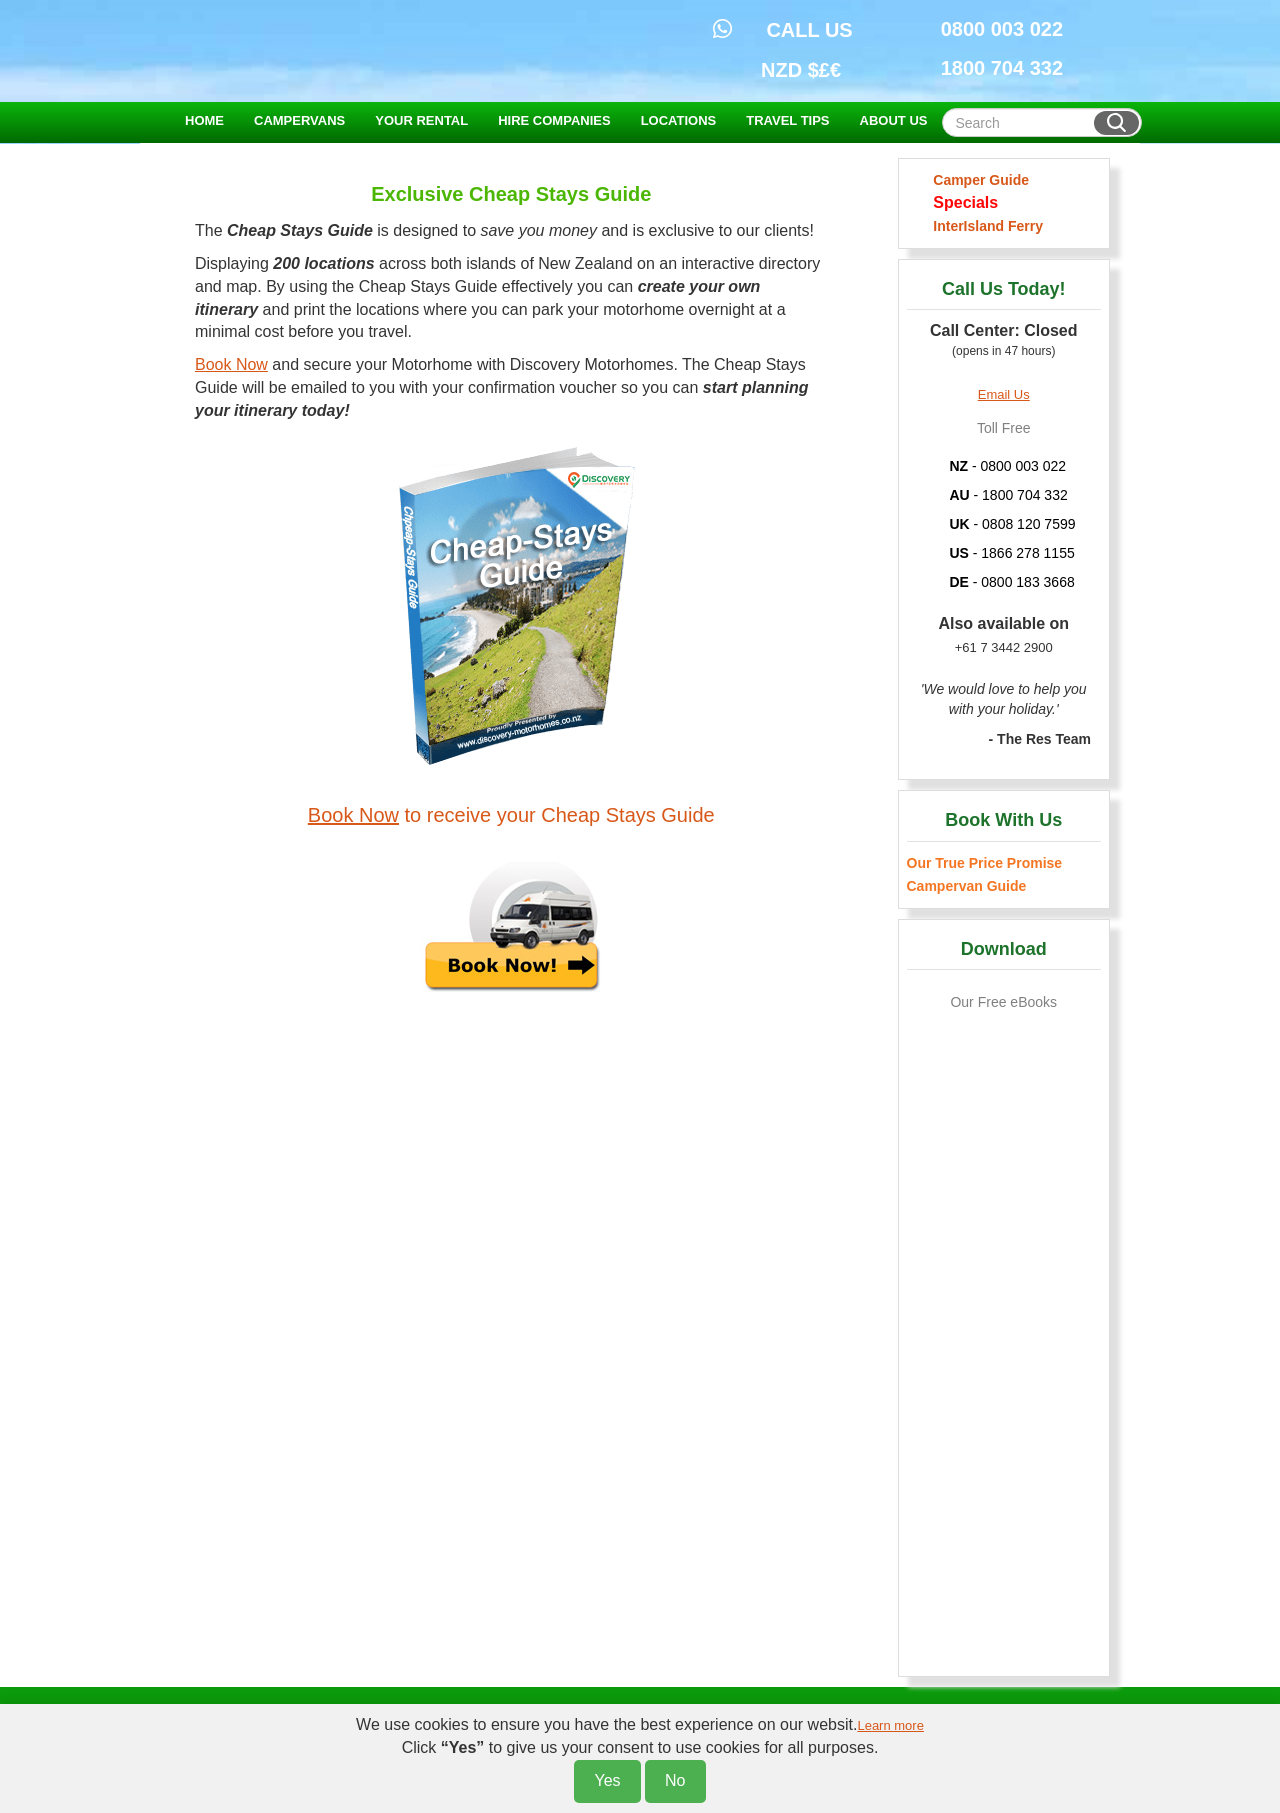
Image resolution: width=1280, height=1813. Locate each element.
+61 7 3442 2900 (1004, 647)
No (675, 1780)
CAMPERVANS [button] (299, 120)
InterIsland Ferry (984, 226)
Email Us (1004, 394)
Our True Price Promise (985, 863)
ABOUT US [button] (894, 120)
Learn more (890, 1725)
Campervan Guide (967, 886)
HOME (204, 120)
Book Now (231, 364)
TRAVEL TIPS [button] (787, 120)
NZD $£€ (801, 70)
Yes (607, 1780)
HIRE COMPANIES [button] (554, 120)
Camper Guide (977, 180)
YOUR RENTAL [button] (421, 120)
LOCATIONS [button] (679, 120)
